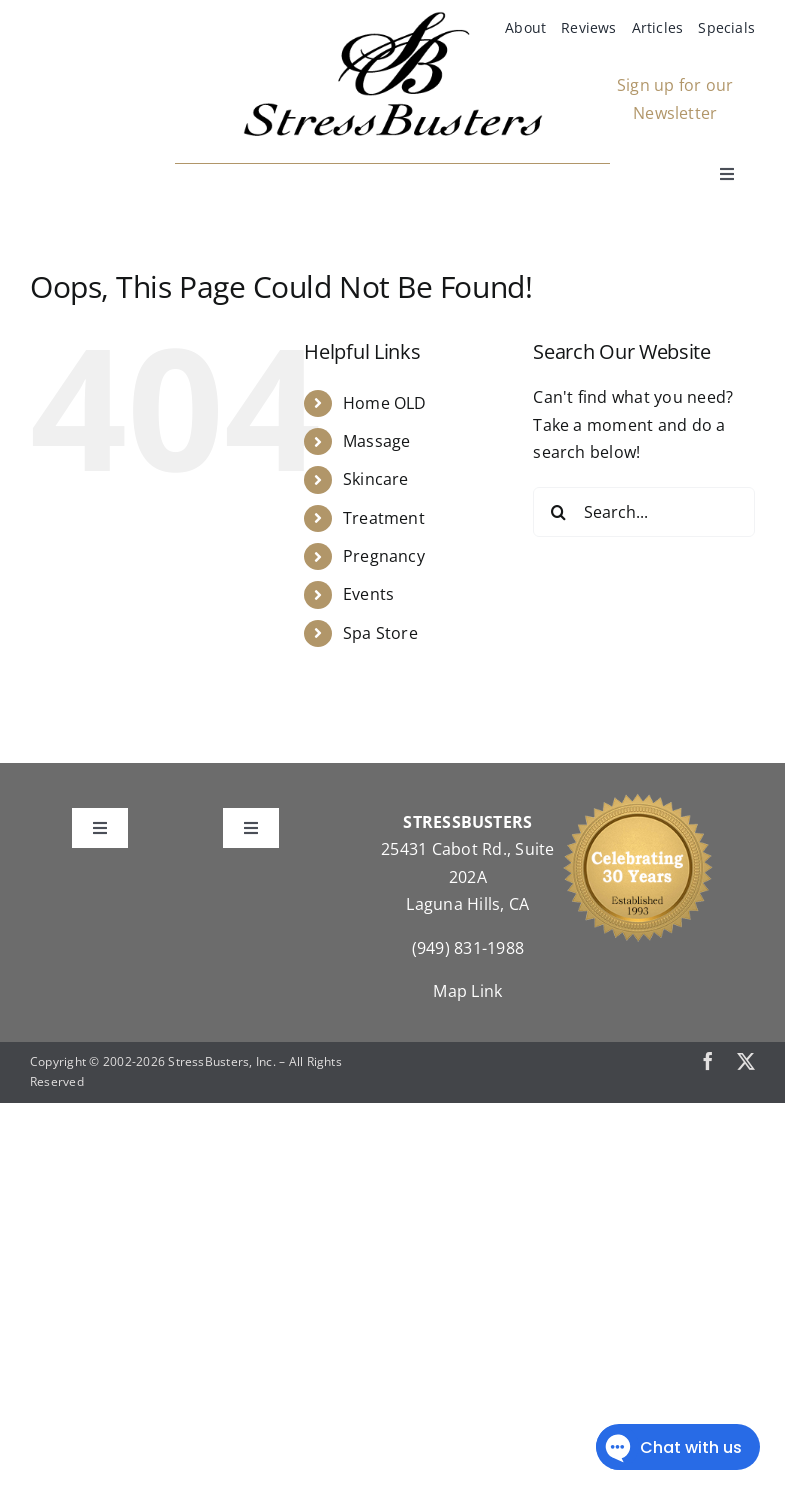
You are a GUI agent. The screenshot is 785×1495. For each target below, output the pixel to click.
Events (368, 594)
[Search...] (644, 512)
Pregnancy (384, 556)
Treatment (384, 518)
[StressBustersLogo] (393, 19)
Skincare (376, 479)
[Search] (558, 512)
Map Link (467, 991)
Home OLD (385, 403)
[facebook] (708, 1061)
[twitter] (746, 1061)
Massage (377, 441)
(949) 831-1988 (468, 948)
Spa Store (380, 633)
